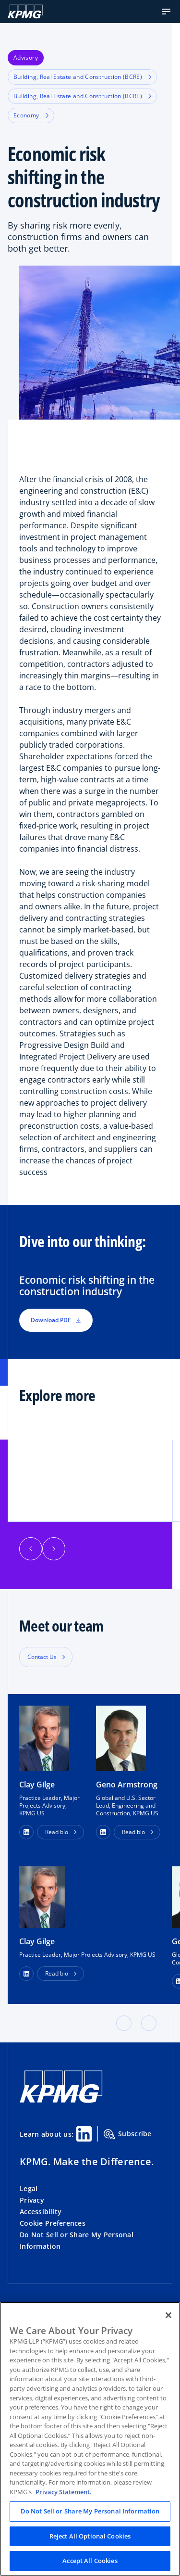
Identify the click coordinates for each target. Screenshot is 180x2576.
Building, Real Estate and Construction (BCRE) (82, 77)
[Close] (168, 2315)
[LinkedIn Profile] (26, 1973)
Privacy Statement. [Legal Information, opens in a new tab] (64, 2491)
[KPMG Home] (25, 11)
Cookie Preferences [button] (52, 2223)
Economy (30, 115)
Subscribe (128, 2134)
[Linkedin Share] (84, 2134)
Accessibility (41, 2211)
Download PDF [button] (56, 1320)
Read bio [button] (56, 1832)
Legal (28, 2188)
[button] (166, 11)
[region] (90, 2439)
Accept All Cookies (89, 2560)
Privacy (32, 2200)
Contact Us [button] (42, 1657)
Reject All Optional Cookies (90, 2536)
